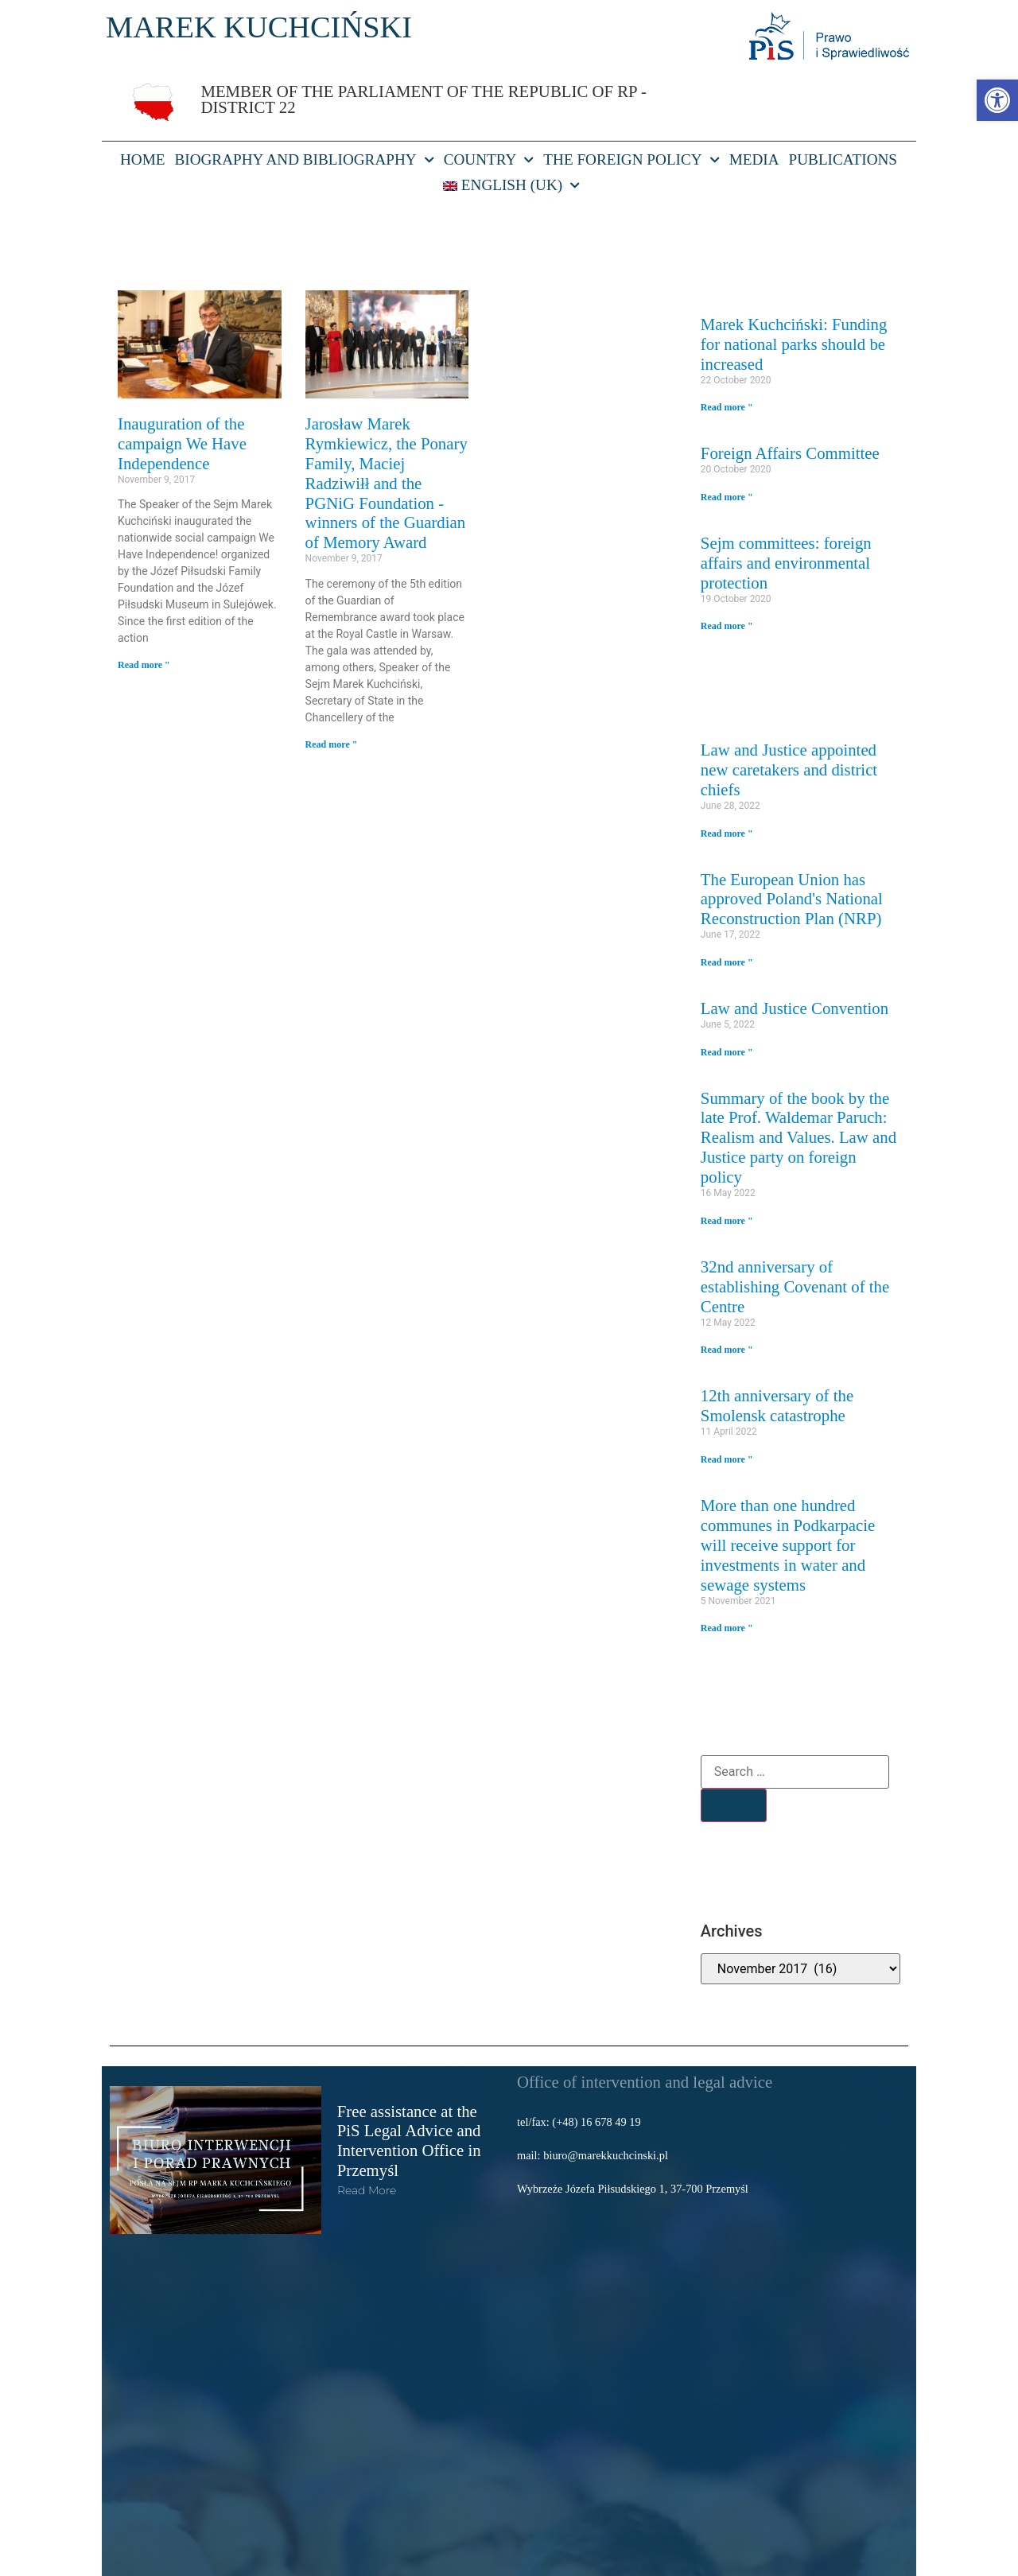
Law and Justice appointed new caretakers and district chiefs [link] (789, 769)
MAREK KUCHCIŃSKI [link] (259, 27)
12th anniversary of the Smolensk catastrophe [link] (777, 1405)
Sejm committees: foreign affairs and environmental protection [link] (786, 563)
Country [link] (489, 160)
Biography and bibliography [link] (303, 160)
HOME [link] (142, 159)
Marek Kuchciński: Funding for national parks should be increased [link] (794, 344)
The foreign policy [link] (631, 160)
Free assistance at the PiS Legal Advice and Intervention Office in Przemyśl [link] (409, 2141)
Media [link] (754, 159)
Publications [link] (843, 159)
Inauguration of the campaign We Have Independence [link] (182, 443)
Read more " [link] (144, 664)
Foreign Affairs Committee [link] (790, 453)
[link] (997, 100)
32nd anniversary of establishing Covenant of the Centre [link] (795, 1286)
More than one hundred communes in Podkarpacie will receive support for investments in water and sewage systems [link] (788, 1545)
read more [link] (366, 2190)
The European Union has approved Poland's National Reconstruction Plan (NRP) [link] (792, 899)
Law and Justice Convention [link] (794, 1008)
